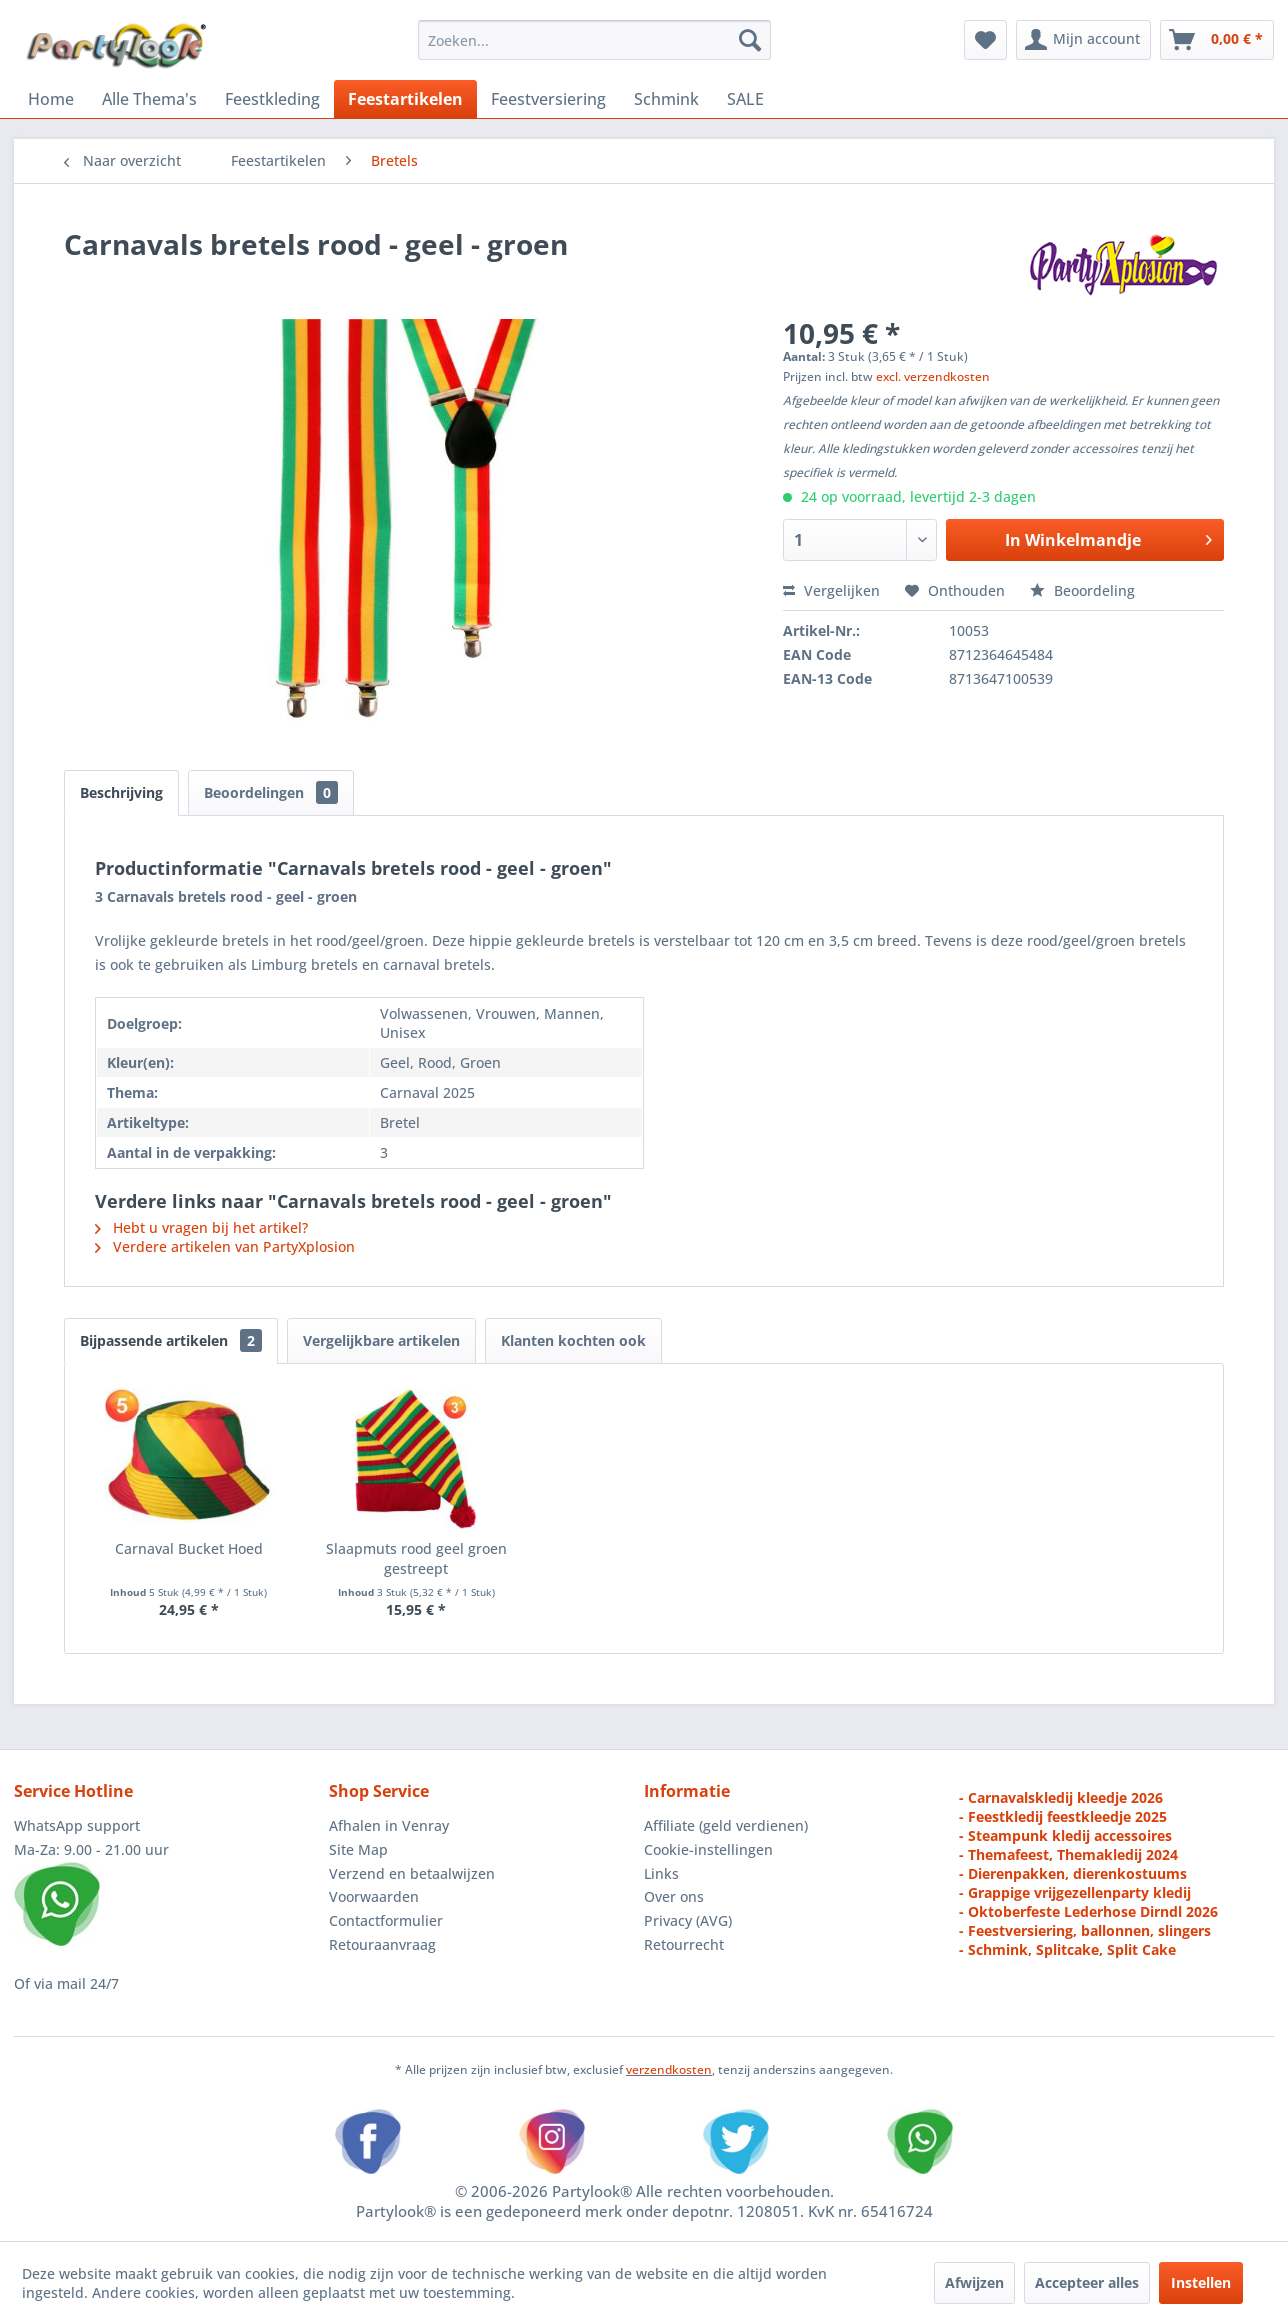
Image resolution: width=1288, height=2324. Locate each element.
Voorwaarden (374, 1896)
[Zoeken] (750, 40)
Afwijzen (974, 2282)
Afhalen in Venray (389, 1825)
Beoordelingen (271, 792)
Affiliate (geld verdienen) (726, 1825)
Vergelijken (831, 590)
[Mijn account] (1083, 40)
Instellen (1201, 2282)
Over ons (674, 1896)
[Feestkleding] (272, 99)
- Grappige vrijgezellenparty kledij (1075, 1892)
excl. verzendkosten (933, 376)
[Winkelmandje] (1217, 40)
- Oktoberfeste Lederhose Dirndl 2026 (1088, 1911)
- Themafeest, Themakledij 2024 (1068, 1854)
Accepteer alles (1087, 2282)
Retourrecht (684, 1944)
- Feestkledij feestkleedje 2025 (1063, 1816)
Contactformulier (386, 1920)
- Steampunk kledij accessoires (1065, 1835)
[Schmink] (666, 99)
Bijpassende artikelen (171, 1340)
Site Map (358, 1849)
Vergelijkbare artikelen (381, 1340)
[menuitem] (594, 40)
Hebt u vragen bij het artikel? (201, 1227)
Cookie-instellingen (708, 1849)
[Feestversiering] (548, 99)
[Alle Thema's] (149, 99)
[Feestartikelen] (405, 99)
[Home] (51, 99)
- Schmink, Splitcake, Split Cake (1067, 1949)
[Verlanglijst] (985, 40)
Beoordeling (1082, 590)
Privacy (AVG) (688, 1920)
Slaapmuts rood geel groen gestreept (416, 1558)
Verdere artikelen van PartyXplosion (225, 1246)
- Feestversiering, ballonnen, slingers (1085, 1930)
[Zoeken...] (594, 40)
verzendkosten (669, 2069)
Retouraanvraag (382, 1944)
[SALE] (745, 99)
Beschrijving (121, 792)
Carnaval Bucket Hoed (189, 1548)
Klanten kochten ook (573, 1340)
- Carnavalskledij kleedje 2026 (1061, 1797)
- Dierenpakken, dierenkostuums (1073, 1873)
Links (661, 1873)
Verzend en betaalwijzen (412, 1873)
